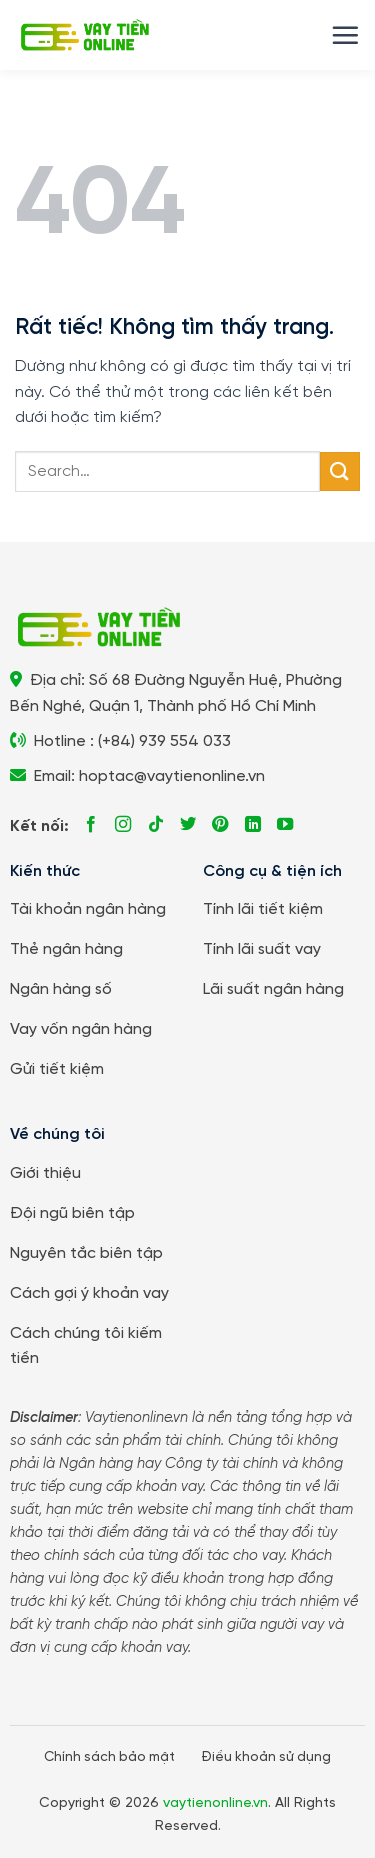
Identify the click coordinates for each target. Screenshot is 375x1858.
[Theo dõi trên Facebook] (91, 825)
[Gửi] (340, 471)
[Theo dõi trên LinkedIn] (253, 825)
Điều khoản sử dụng (266, 1757)
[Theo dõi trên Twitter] (188, 825)
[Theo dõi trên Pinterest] (220, 825)
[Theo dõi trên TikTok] (156, 825)
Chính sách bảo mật (109, 1757)
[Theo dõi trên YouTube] (285, 825)
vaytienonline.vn (215, 1803)
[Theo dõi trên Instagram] (123, 825)
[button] (345, 35)
